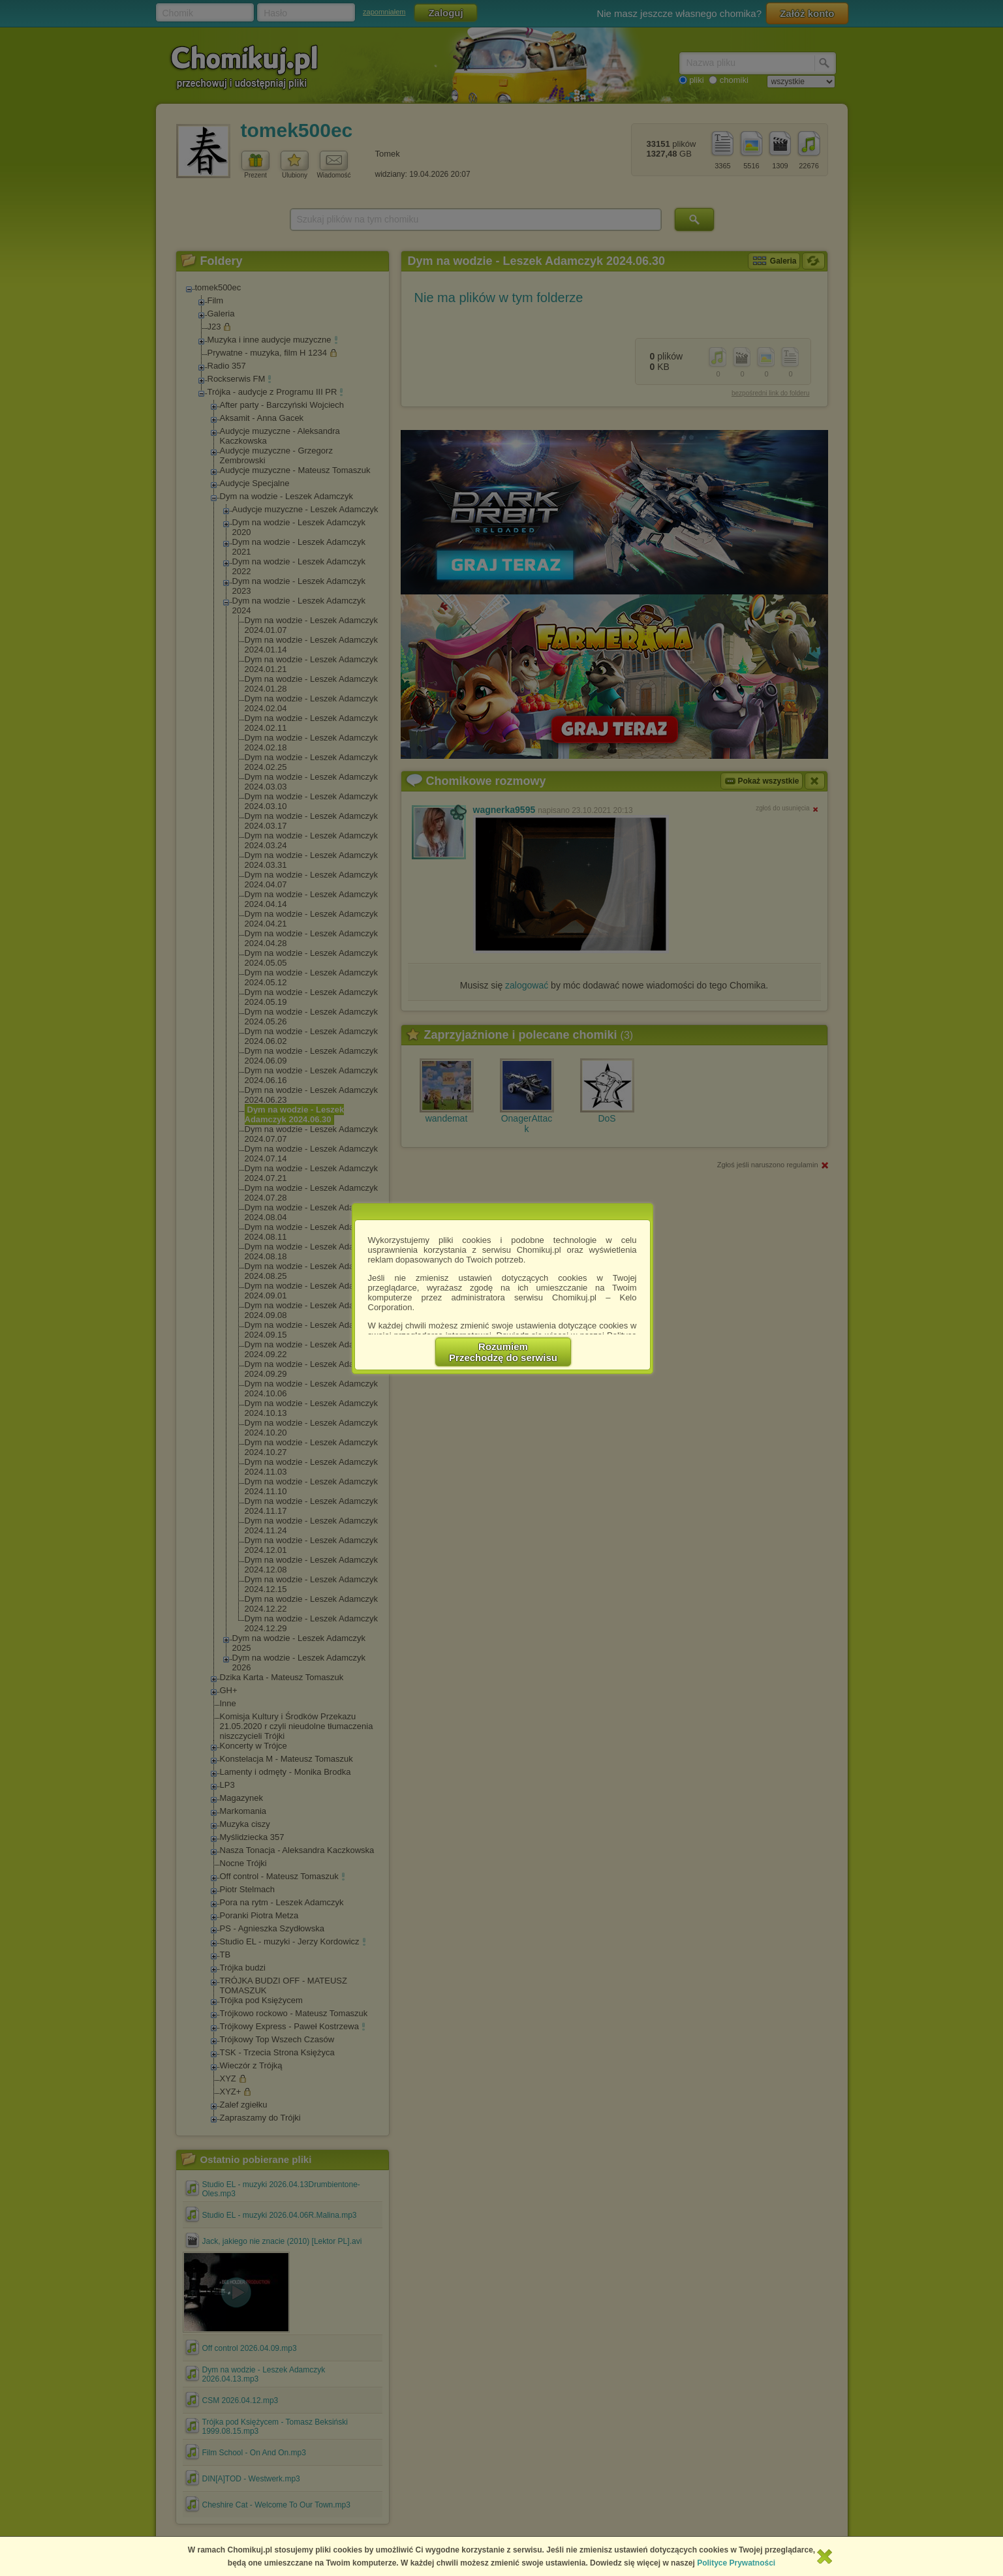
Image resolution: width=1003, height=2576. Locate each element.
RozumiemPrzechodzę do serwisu (503, 1352)
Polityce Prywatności (736, 2563)
